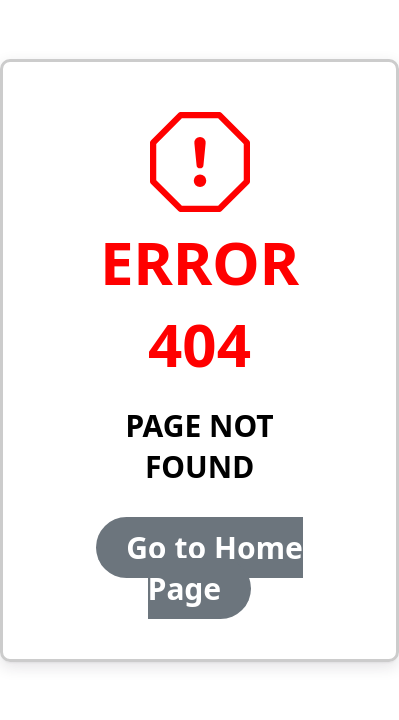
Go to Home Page (214, 568)
